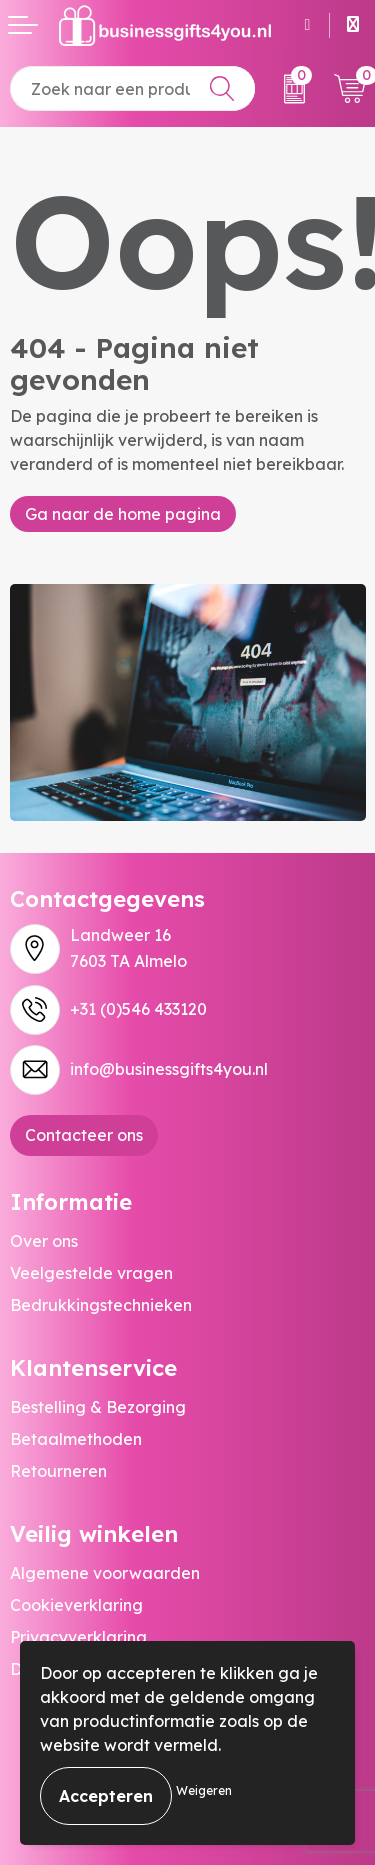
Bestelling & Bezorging (98, 1407)
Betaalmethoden (76, 1439)
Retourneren (58, 1471)
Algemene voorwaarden (105, 1573)
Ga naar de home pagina (123, 514)
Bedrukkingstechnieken (101, 1305)
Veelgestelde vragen (91, 1273)
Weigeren (204, 1790)
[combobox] (132, 88)
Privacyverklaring (78, 1637)
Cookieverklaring (76, 1605)
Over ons (44, 1241)
